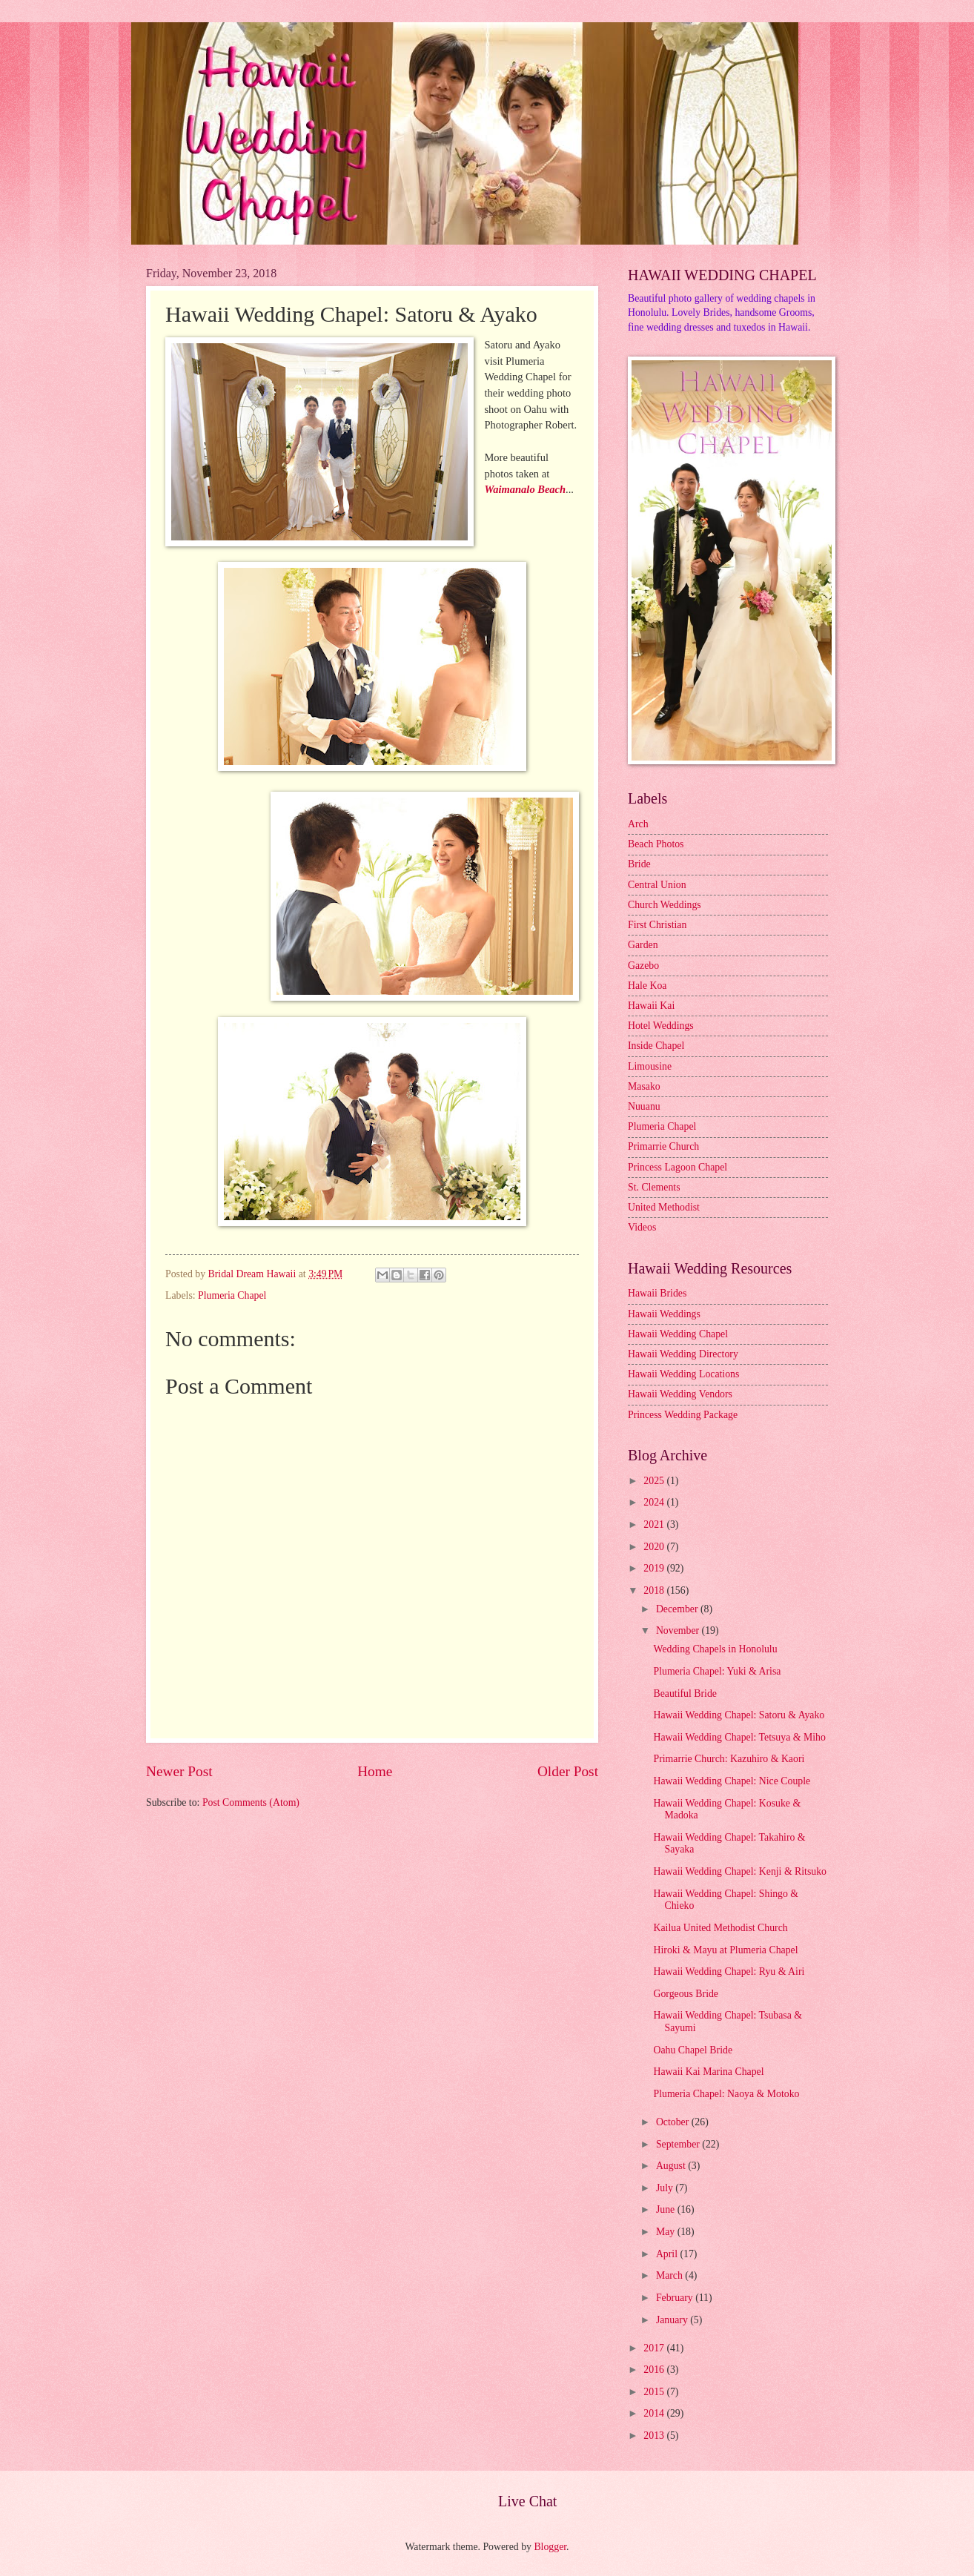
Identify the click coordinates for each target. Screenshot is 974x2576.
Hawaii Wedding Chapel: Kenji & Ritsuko (739, 1871)
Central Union (657, 884)
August (672, 2165)
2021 (654, 1524)
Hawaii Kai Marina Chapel (708, 2071)
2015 (654, 2391)
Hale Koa (647, 985)
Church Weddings (664, 904)
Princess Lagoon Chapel (677, 1167)
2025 (654, 1480)
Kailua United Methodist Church (720, 1927)
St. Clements (654, 1187)
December (678, 1609)
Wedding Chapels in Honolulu (715, 1649)
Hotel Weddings (661, 1025)
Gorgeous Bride (685, 1993)
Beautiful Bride (684, 1693)
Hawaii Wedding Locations (683, 1374)
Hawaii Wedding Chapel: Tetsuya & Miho (739, 1737)
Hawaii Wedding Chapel (678, 1334)
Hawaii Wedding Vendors (680, 1394)
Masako (644, 1086)
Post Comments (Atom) (250, 1802)
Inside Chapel (656, 1045)
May (667, 2231)
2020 (654, 1546)
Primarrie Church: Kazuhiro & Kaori (728, 1758)
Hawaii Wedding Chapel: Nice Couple (731, 1781)
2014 (654, 2413)
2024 (654, 1502)
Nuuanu (644, 1106)
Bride (639, 864)
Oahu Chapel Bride (692, 2050)
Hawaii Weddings (664, 1314)
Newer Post (179, 1771)
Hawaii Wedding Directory (683, 1354)
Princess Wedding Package (683, 1414)
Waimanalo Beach (525, 489)
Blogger (550, 2546)
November (679, 1630)
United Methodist (664, 1207)
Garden (643, 944)
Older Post (567, 1771)
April (668, 2253)
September (679, 2144)
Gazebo (643, 965)
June (667, 2209)
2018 (654, 1590)
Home (374, 1771)
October (674, 2122)
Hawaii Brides (657, 1293)
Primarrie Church (663, 1146)
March (670, 2275)
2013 (654, 2435)
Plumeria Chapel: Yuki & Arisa (717, 1671)
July (665, 2187)
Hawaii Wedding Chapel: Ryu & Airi (728, 1971)
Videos (642, 1227)
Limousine (650, 1066)
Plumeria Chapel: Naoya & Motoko (726, 2093)
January (673, 2319)
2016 (654, 2369)
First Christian (657, 924)
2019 (654, 1568)
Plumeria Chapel (232, 1295)
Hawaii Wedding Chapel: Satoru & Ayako (738, 1715)
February (675, 2297)
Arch (638, 824)
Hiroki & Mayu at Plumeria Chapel (725, 1950)
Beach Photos (656, 844)
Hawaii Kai (651, 1005)
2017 (654, 2348)
